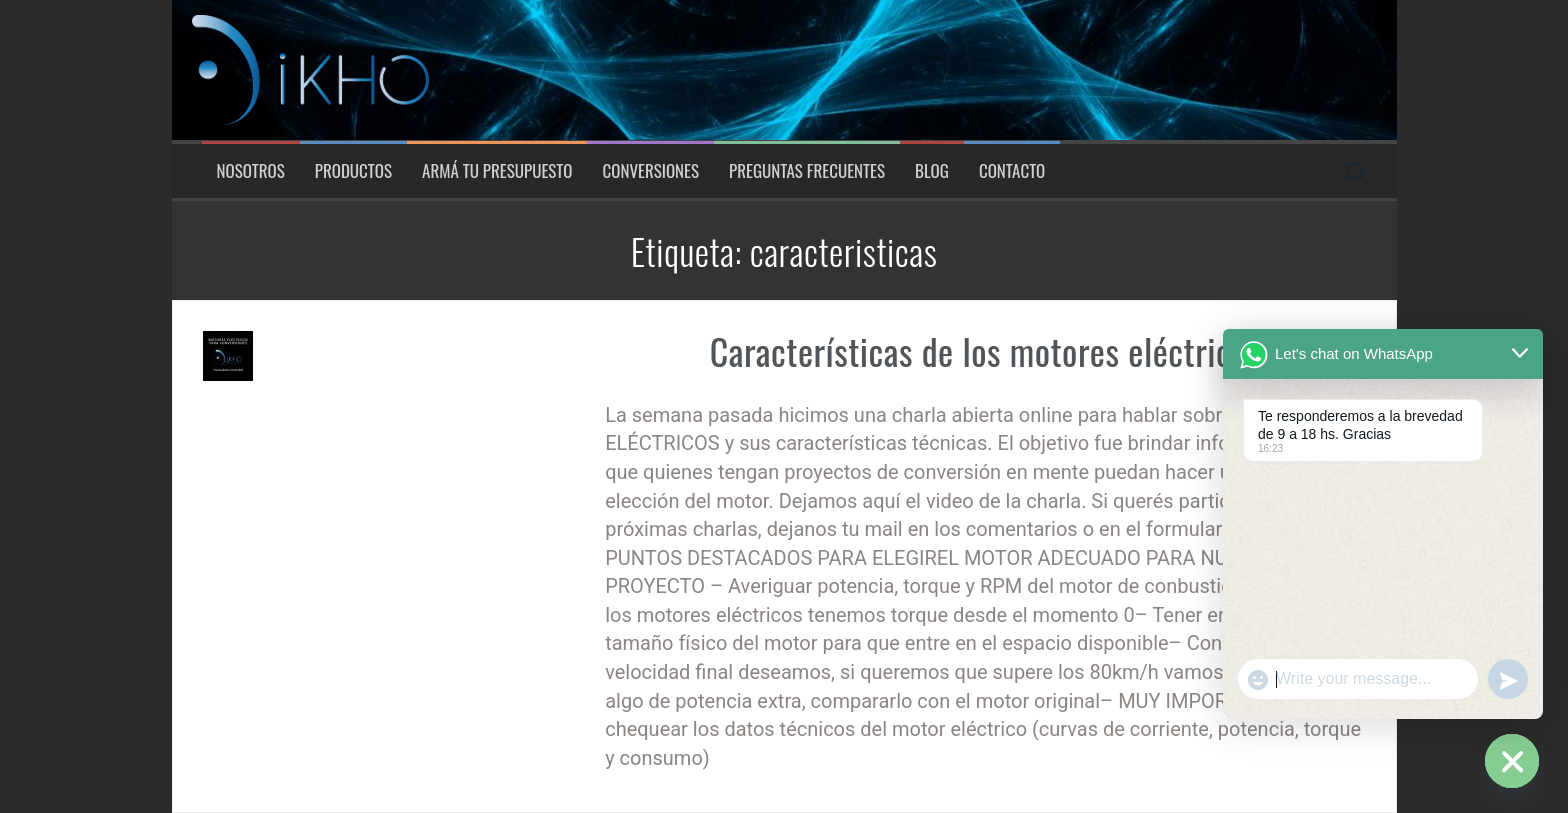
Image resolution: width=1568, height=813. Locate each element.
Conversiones (650, 171)
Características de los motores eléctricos (985, 350)
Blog (932, 171)
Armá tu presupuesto (497, 171)
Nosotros (251, 171)
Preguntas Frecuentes (807, 171)
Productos (353, 171)
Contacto (1012, 171)
